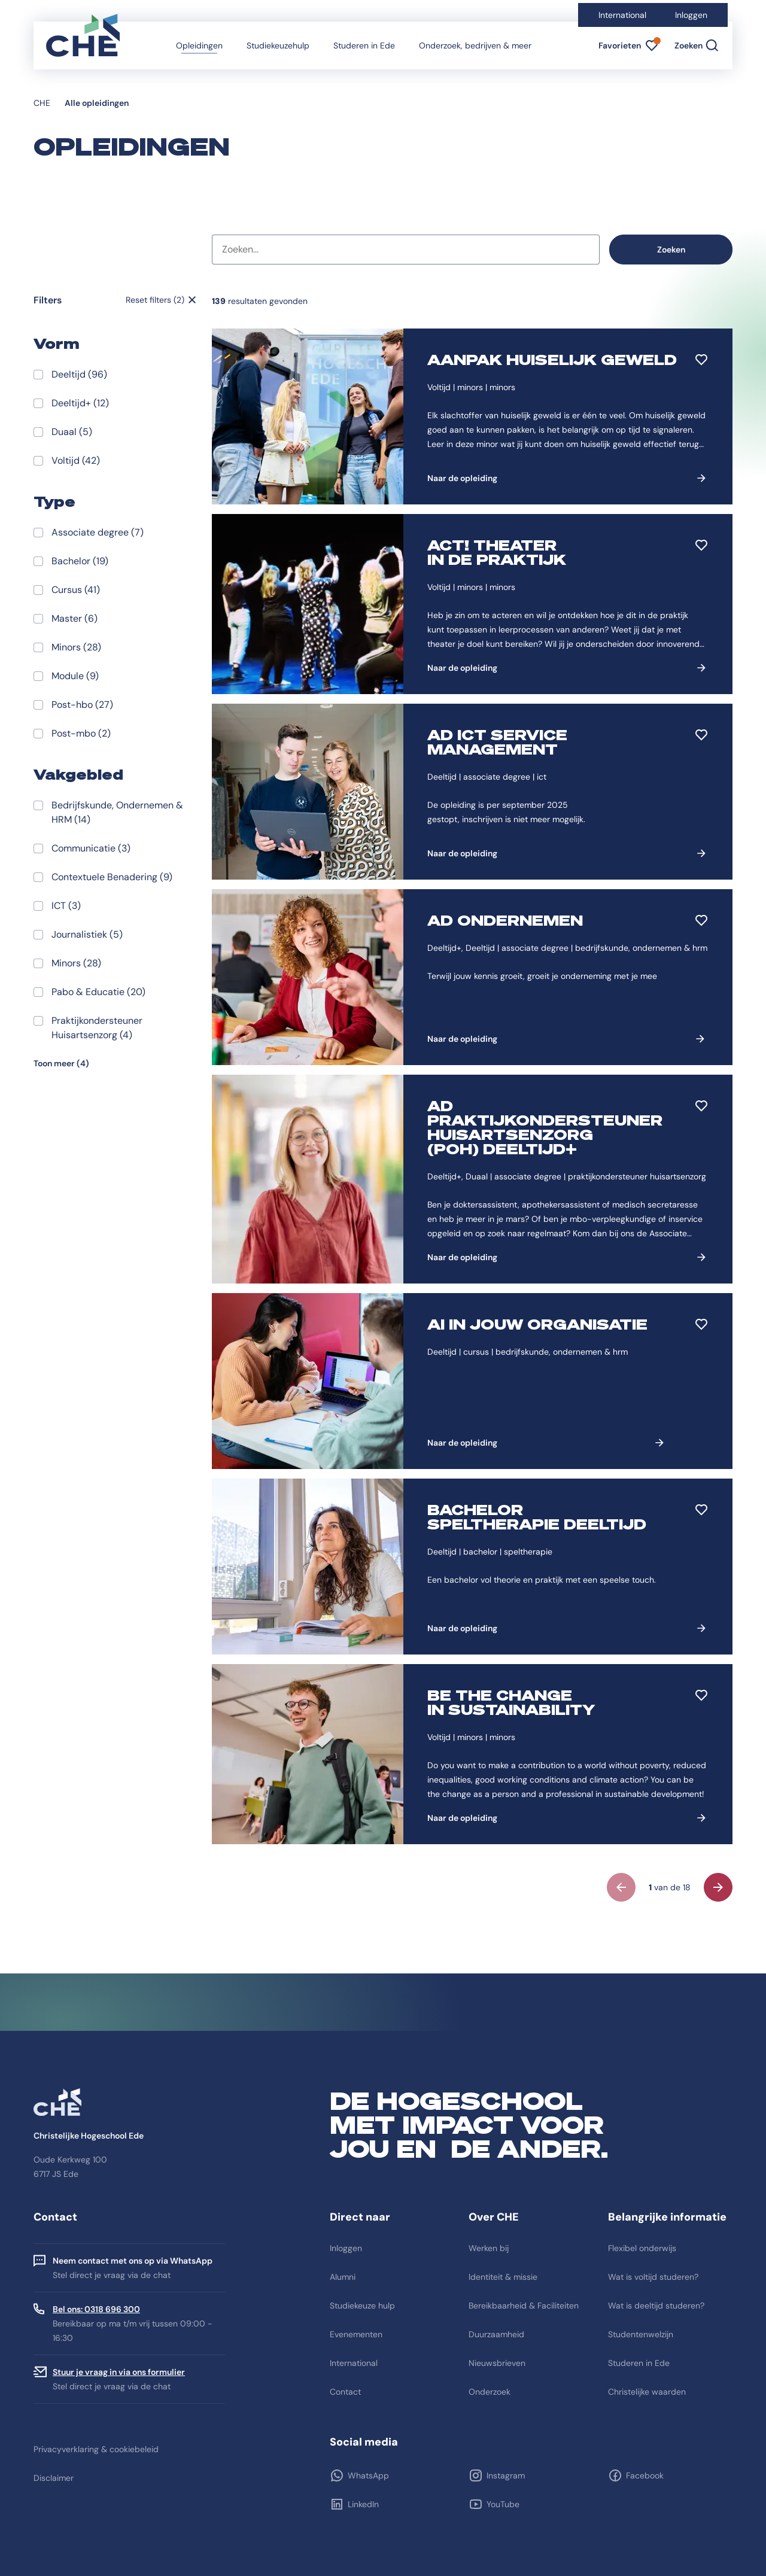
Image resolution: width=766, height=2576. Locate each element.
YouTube (503, 2504)
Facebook (645, 2475)
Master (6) (74, 618)
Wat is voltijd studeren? (653, 2276)
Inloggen (691, 15)
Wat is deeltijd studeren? (656, 2305)
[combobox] (406, 249)
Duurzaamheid (496, 2334)
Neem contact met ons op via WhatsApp (132, 2260)
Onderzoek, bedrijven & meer (475, 45)
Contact (345, 2391)
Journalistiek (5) (87, 934)
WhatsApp (368, 2475)
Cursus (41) (75, 589)
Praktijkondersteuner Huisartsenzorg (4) (96, 1027)
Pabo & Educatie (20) (98, 992)
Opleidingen (199, 45)
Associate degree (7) (97, 532)
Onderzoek (489, 2391)
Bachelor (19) (79, 561)
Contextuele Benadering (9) (111, 877)
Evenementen (356, 2334)
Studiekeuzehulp (278, 45)
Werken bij (489, 2248)
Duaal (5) (71, 431)
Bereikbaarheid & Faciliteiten (524, 2305)
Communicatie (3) (90, 848)
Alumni (342, 2276)
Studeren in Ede (364, 45)
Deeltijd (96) (79, 374)
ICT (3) (66, 905)
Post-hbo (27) (82, 704)
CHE (42, 103)
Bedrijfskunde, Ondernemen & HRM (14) (117, 812)
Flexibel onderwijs (642, 2248)
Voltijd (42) (75, 460)
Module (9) (75, 676)
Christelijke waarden (647, 2391)
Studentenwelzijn (640, 2334)
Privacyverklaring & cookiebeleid (96, 2449)
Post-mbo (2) (81, 733)
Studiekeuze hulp (362, 2305)
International (622, 15)
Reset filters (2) (155, 299)
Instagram (506, 2475)
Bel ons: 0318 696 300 (96, 2309)
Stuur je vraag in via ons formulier (119, 2372)
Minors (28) (76, 647)
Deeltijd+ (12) (80, 403)
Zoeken (671, 249)
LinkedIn (363, 2504)
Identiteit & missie (503, 2276)
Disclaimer (54, 2477)
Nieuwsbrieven (497, 2363)
